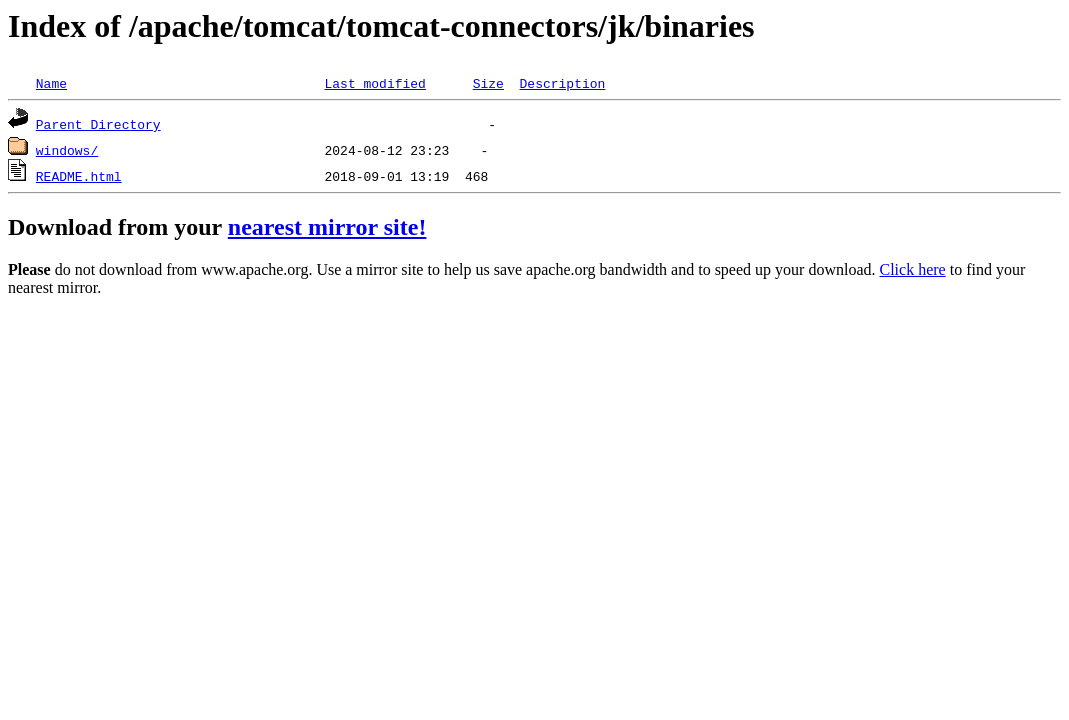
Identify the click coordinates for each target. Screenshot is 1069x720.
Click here (913, 269)
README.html (79, 176)
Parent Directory (98, 124)
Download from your (118, 227)
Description (562, 83)
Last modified (374, 83)
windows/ (67, 150)
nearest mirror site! (327, 227)
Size (488, 83)
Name (51, 83)
